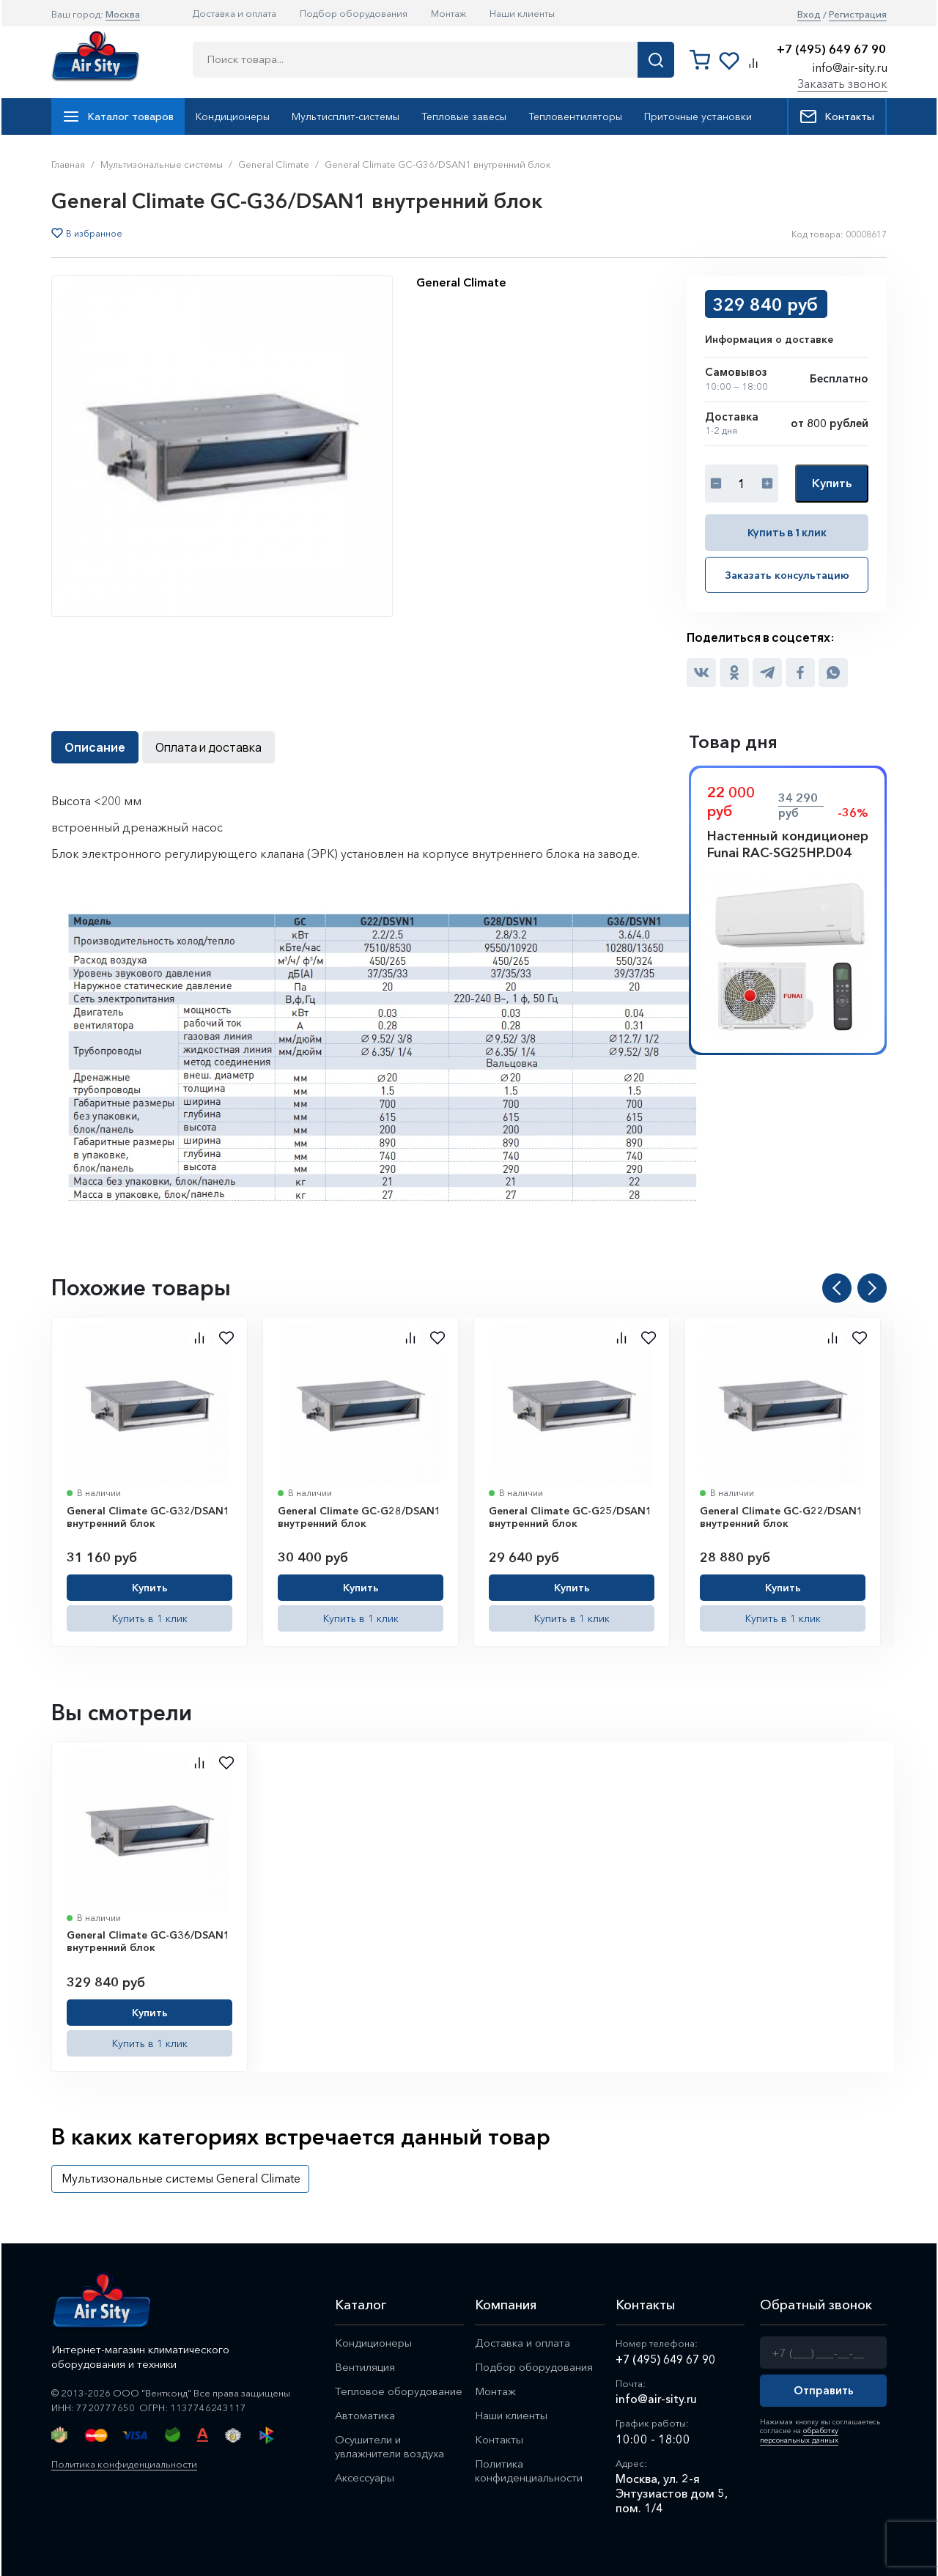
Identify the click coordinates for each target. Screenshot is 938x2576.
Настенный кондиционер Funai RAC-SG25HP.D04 (787, 844)
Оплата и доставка (208, 747)
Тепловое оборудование (398, 2391)
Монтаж (448, 13)
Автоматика (365, 2415)
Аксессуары (366, 2477)
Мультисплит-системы (345, 116)
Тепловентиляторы (575, 116)
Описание (94, 747)
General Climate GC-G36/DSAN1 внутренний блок (148, 1941)
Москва (123, 14)
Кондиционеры (233, 116)
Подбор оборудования (353, 13)
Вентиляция (365, 2367)
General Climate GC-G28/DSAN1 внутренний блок (359, 1516)
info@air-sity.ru (850, 67)
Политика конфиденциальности (124, 2464)
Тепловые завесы (463, 116)
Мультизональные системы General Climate (181, 2178)
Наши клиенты (522, 13)
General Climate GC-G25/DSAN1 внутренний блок (570, 1516)
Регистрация (858, 14)
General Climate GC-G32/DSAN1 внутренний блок (148, 1516)
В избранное (94, 234)
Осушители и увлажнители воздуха (389, 2446)
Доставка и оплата (234, 13)
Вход (809, 14)
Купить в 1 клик (787, 532)
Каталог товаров (118, 116)
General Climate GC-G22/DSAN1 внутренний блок (781, 1516)
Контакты (836, 116)
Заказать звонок (842, 83)
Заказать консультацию (787, 575)
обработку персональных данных (799, 2435)
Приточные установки (698, 116)
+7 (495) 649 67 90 (831, 49)
